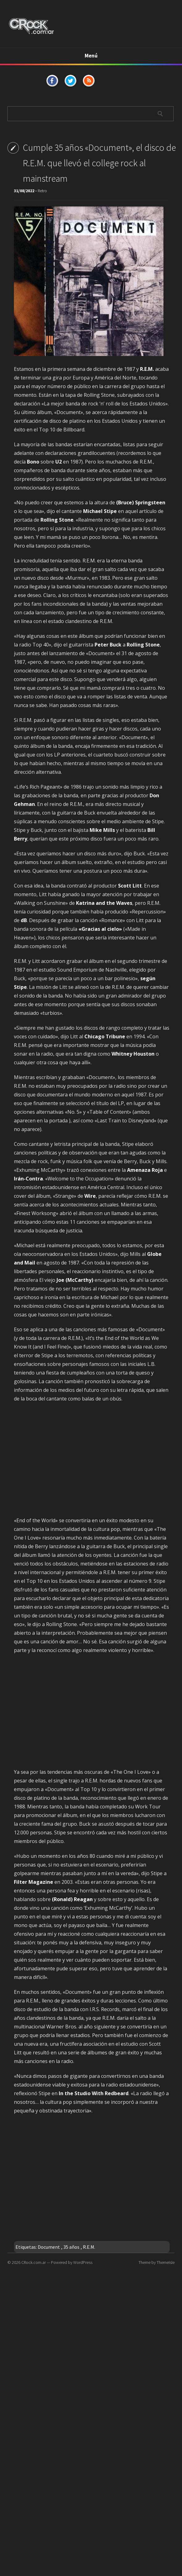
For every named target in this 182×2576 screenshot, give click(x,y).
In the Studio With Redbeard (94, 2093)
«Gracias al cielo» (100, 929)
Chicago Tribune (104, 1036)
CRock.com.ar (33, 2262)
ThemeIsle (166, 2262)
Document (49, 2247)
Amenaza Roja (145, 1170)
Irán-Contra (28, 1178)
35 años (71, 2247)
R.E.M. (89, 2247)
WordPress (82, 2262)
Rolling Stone (57, 519)
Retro (42, 190)
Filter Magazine (33, 1882)
